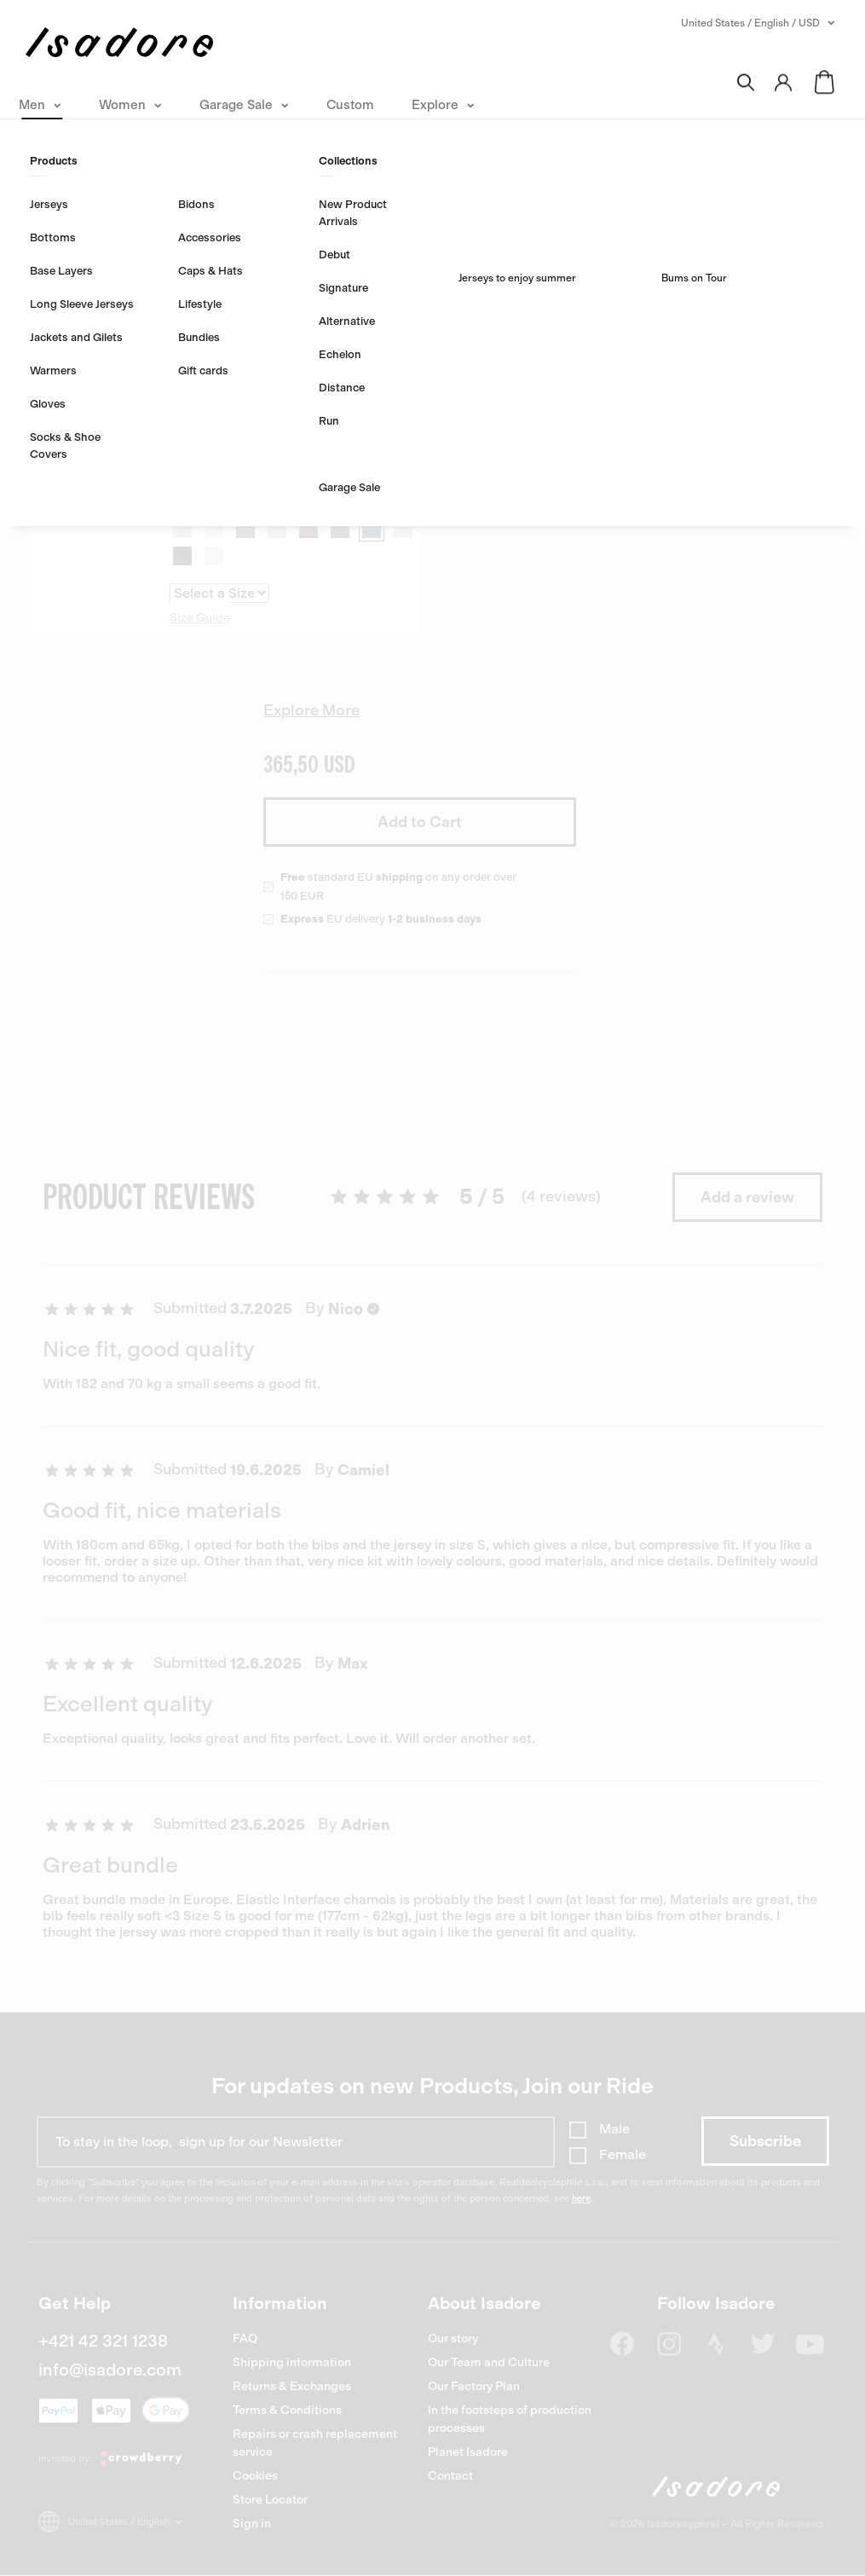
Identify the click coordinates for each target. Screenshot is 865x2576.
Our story (453, 2338)
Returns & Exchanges (292, 2386)
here (581, 2198)
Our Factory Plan (474, 2386)
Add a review (747, 1197)
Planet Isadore (468, 2452)
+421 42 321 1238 (103, 2340)
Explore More (311, 710)
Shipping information (292, 2362)
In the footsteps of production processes (509, 2419)
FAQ (245, 2338)
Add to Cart (420, 822)
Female (622, 2154)
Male (614, 2129)
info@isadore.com (110, 2369)
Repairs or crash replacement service (315, 2443)
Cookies (255, 2476)
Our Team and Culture (489, 2362)
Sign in (252, 2523)
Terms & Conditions (287, 2410)
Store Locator (270, 2499)
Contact (450, 2476)
